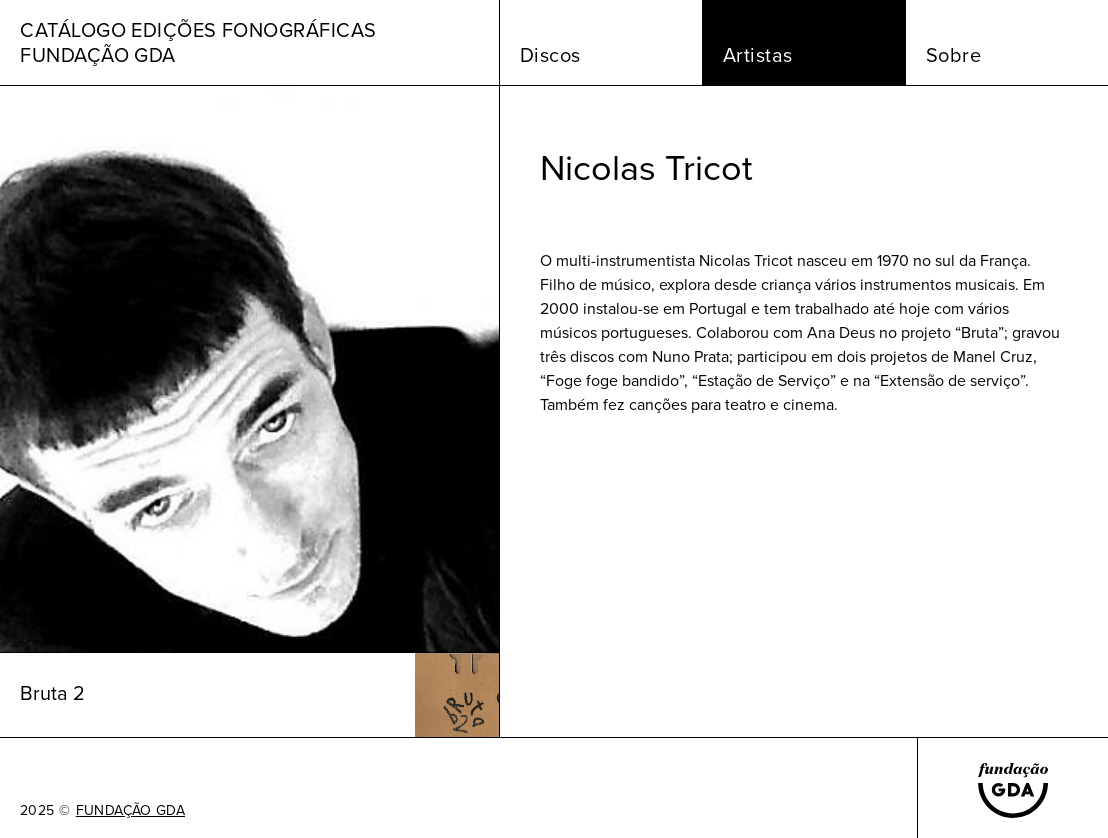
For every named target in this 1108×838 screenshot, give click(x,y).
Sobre (954, 55)
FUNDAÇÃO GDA (130, 811)
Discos (550, 55)
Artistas (758, 55)
